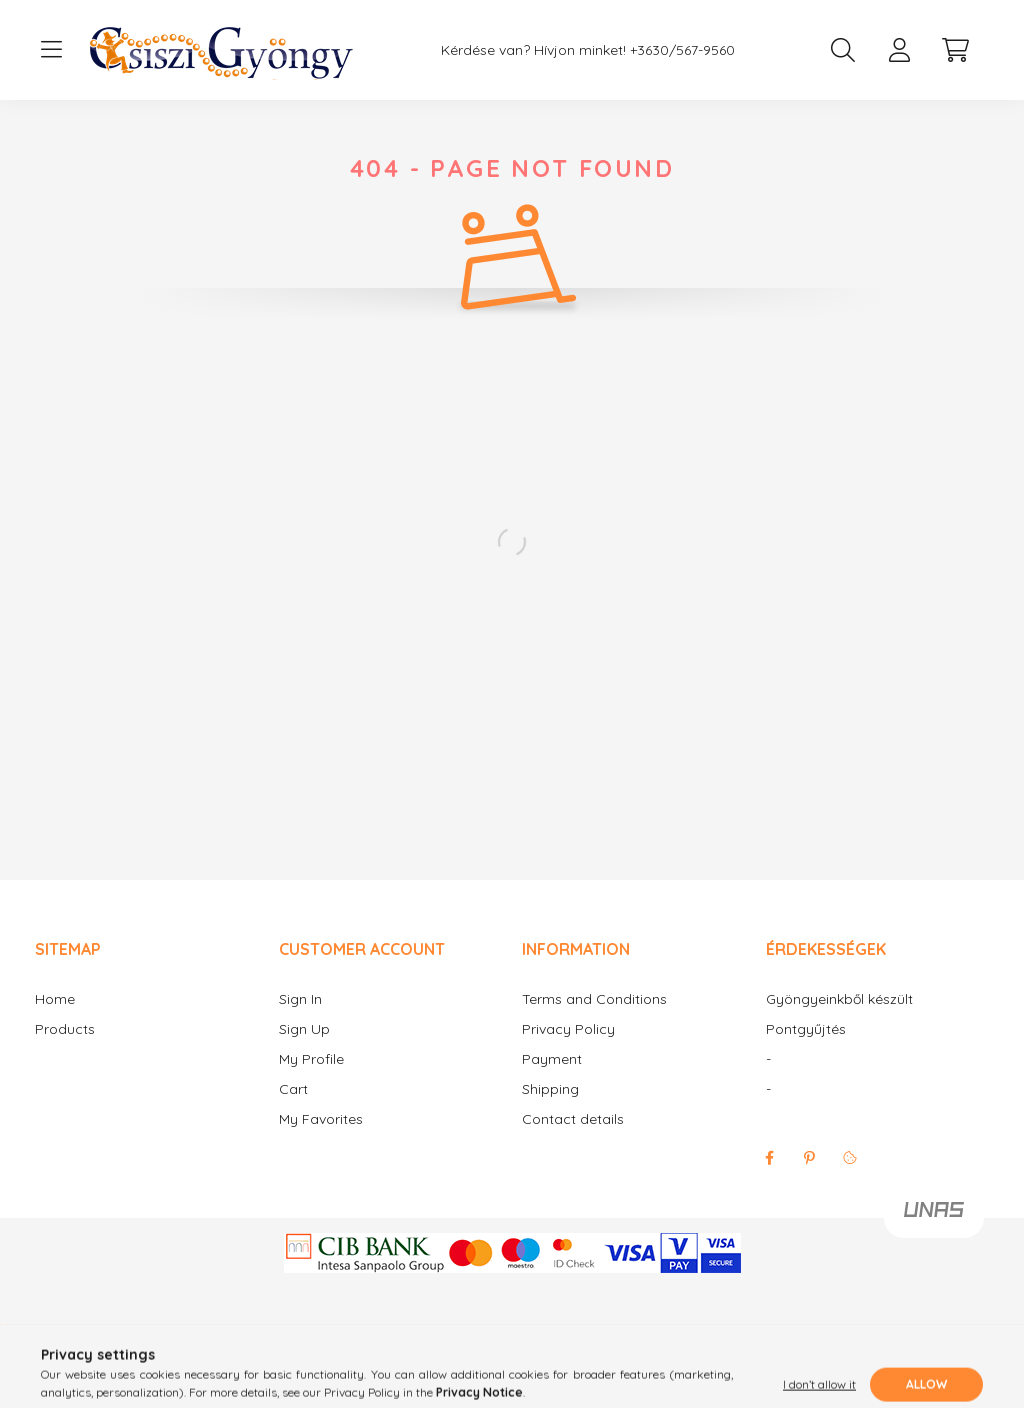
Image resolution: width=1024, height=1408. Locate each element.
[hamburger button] (51, 50)
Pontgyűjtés (806, 1049)
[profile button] (899, 50)
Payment (552, 1079)
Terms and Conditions (594, 1019)
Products (65, 1049)
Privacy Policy (568, 1049)
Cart (293, 1109)
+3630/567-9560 (682, 50)
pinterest (810, 1178)
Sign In (300, 1019)
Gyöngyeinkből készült (839, 1019)
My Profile (311, 1079)
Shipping (550, 1109)
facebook (770, 1178)
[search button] (843, 50)
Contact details (573, 1139)
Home (55, 1019)
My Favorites (321, 1139)
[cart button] (955, 50)
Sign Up (304, 1049)
